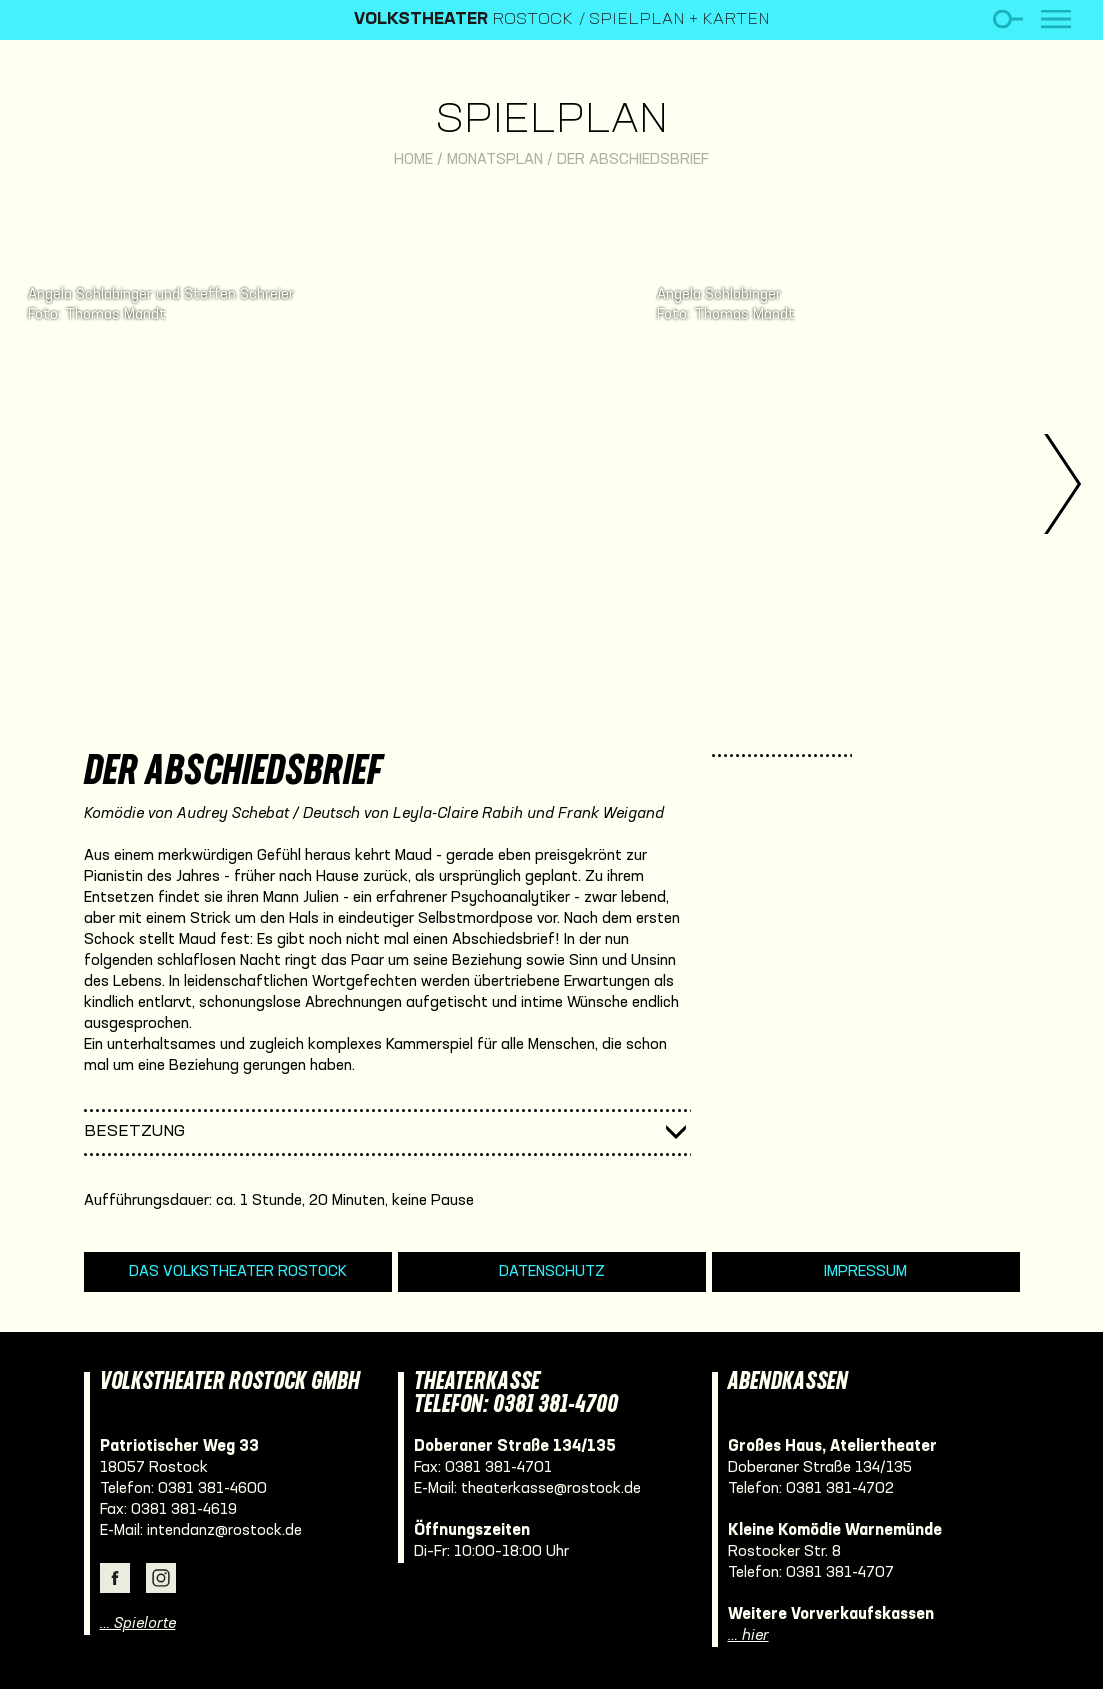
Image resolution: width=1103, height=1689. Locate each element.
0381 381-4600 (212, 1489)
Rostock (463, 20)
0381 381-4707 (840, 1573)
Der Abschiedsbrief (633, 160)
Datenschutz (552, 1272)
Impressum (865, 1272)
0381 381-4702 (840, 1489)
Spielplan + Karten (679, 20)
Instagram (161, 1578)
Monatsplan (495, 160)
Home (413, 160)
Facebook (115, 1578)
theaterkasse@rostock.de (551, 1489)
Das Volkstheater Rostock (238, 1272)
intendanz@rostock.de (224, 1531)
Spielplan (551, 121)
